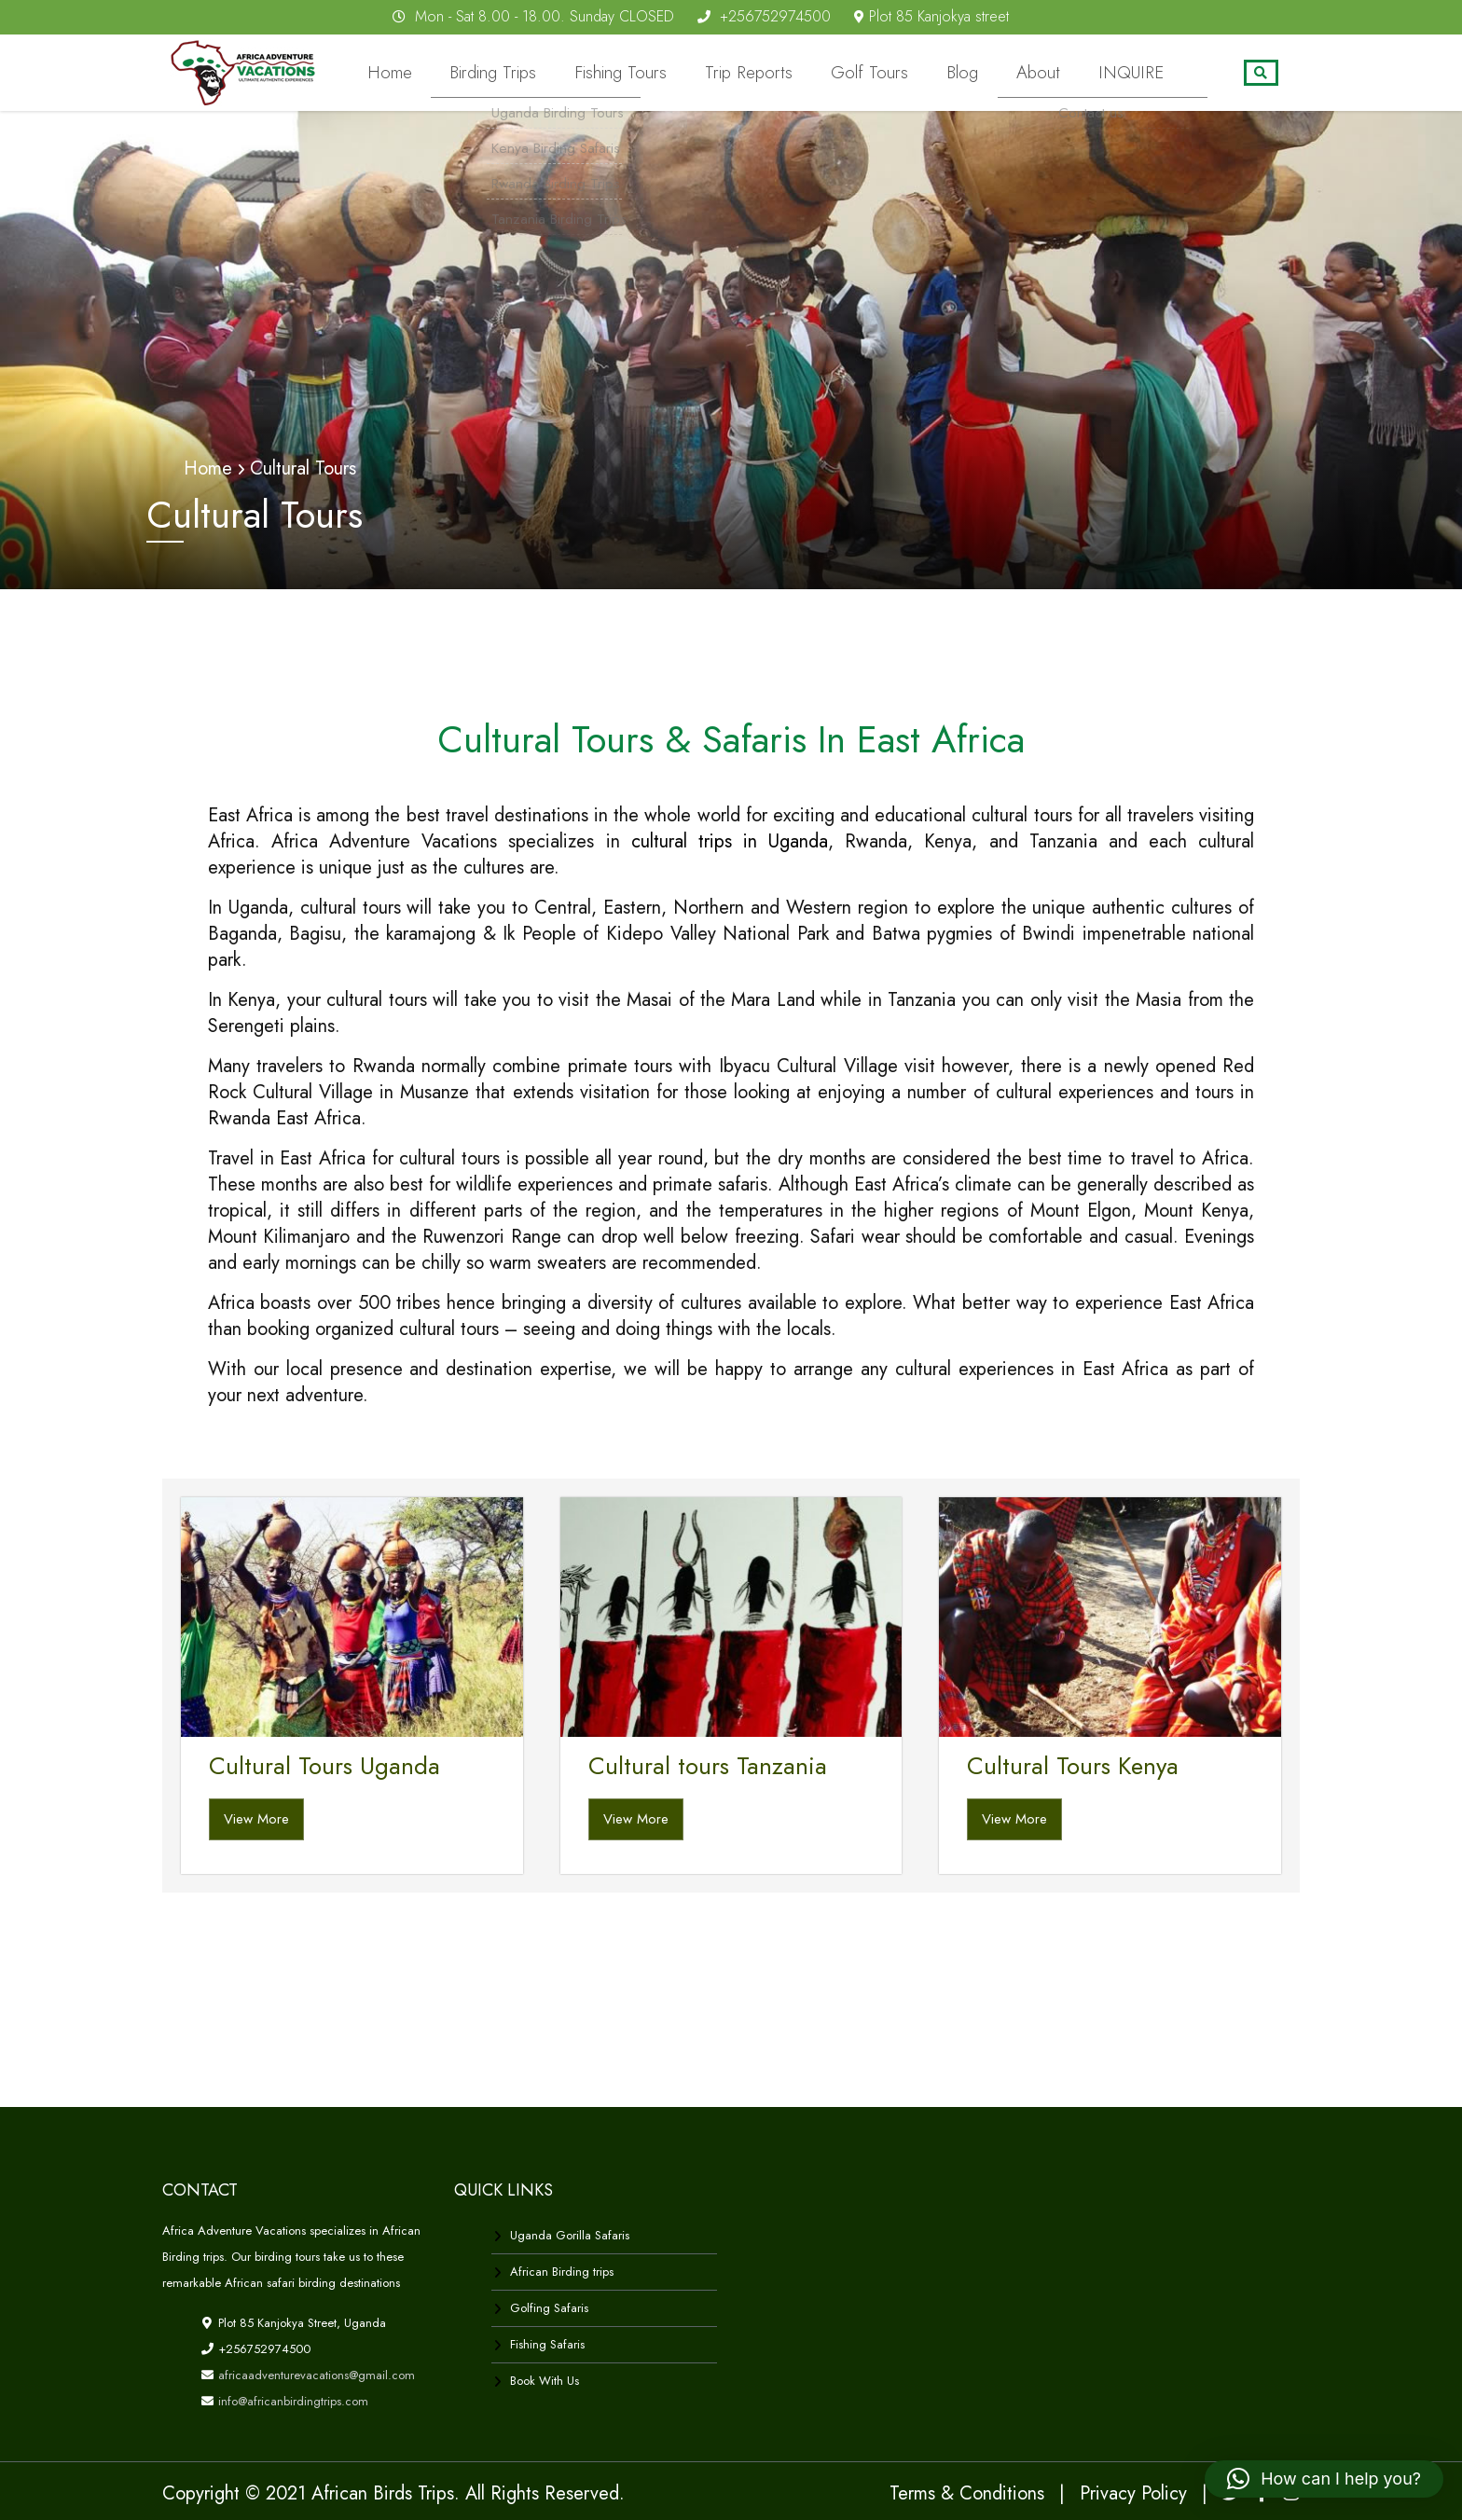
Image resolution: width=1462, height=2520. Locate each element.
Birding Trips (587, 73)
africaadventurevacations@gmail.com (314, 2374)
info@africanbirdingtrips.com (291, 2400)
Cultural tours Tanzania (707, 1765)
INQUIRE (1139, 73)
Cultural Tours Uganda (324, 1765)
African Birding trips (562, 2270)
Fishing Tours (698, 73)
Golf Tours (916, 73)
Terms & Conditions (967, 2492)
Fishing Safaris (547, 2343)
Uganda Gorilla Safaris (569, 2234)
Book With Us (544, 2380)
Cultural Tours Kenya (1073, 1765)
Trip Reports (810, 73)
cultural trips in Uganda (729, 839)
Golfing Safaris (549, 2307)
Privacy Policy (1133, 2492)
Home (496, 73)
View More (256, 1817)
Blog (997, 73)
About (1061, 73)
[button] (1324, 2479)
